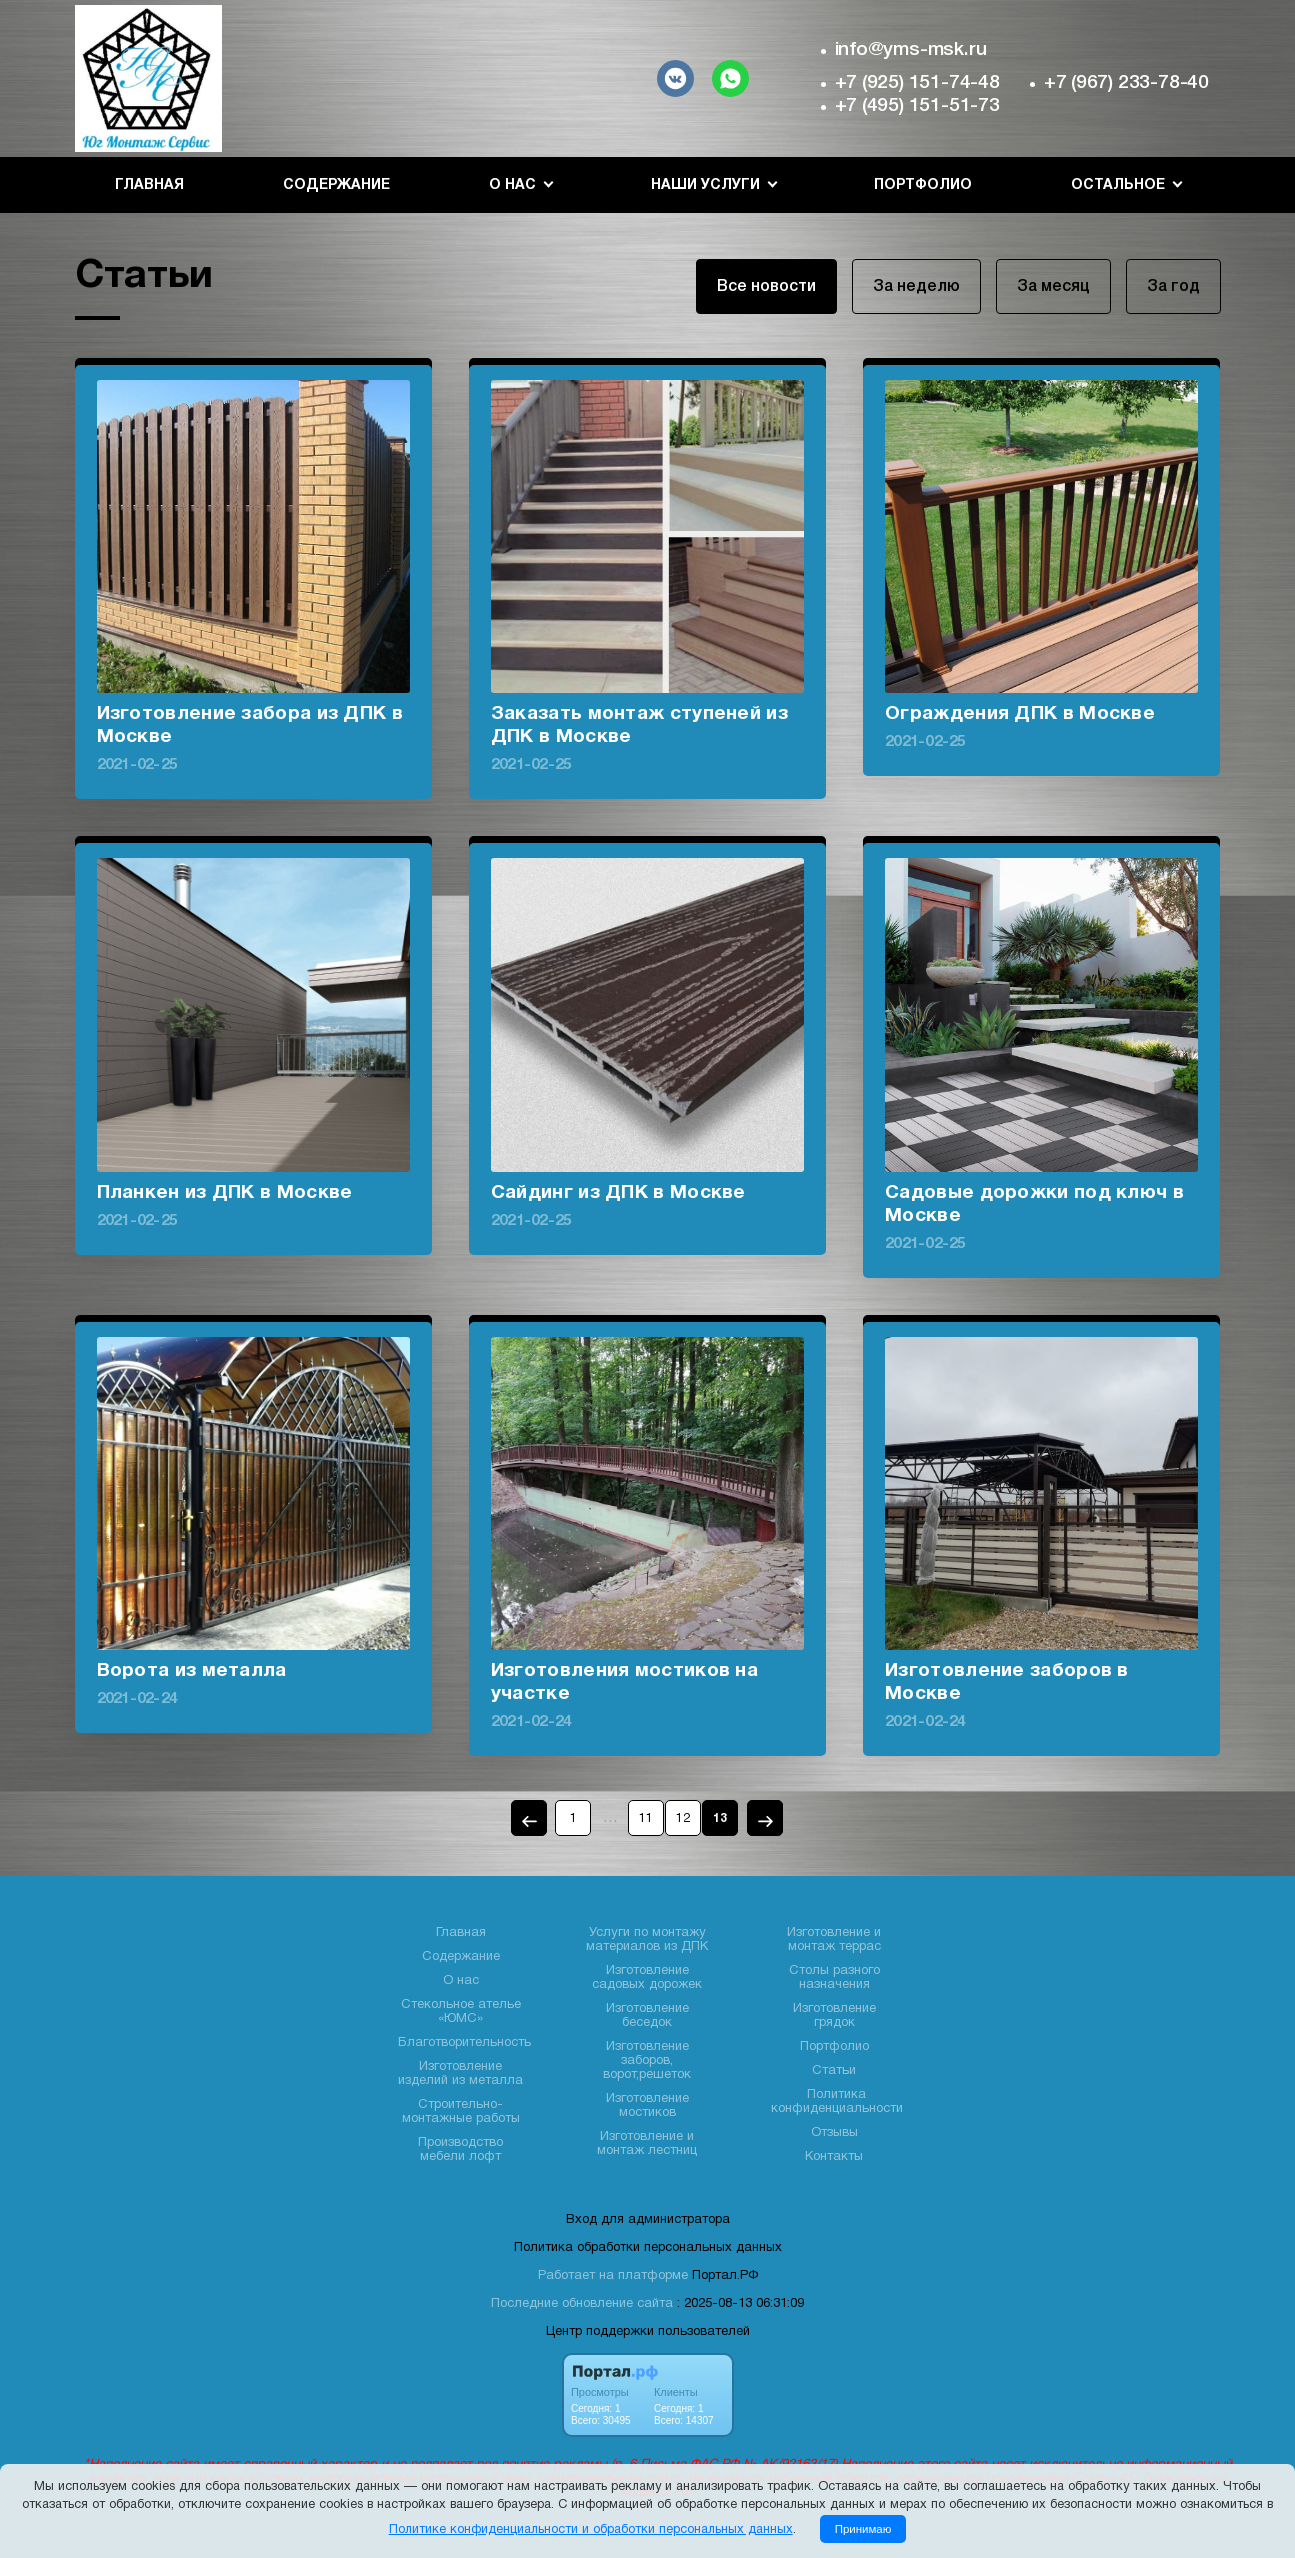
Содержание (336, 185)
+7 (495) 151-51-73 (917, 106)
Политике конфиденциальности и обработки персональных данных (591, 2530)
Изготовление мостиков (647, 2106)
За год (1173, 287)
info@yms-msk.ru (911, 50)
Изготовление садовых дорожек (647, 1978)
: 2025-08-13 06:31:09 (740, 2304)
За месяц (1053, 287)
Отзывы (834, 2133)
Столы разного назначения (834, 1978)
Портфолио (923, 185)
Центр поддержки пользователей (648, 2332)
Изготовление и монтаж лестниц (647, 2144)
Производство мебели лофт (460, 2150)
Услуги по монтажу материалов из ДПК (647, 1940)
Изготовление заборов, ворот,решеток (647, 2061)
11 (646, 1818)
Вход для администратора (648, 2220)
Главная (149, 185)
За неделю (916, 287)
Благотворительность (464, 2043)
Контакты (834, 2157)
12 (683, 1818)
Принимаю (863, 2529)
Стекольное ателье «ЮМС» (461, 2012)
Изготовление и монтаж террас (834, 1940)
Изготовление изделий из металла (460, 2074)
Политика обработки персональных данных (648, 2248)
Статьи (834, 2071)
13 (720, 1818)
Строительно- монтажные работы (461, 2112)
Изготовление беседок (647, 2016)
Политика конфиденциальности (837, 2102)
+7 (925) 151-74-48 (917, 83)
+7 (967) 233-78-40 (1126, 83)
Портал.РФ (725, 2276)
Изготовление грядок (834, 2016)
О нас (461, 1981)
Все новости (766, 287)
